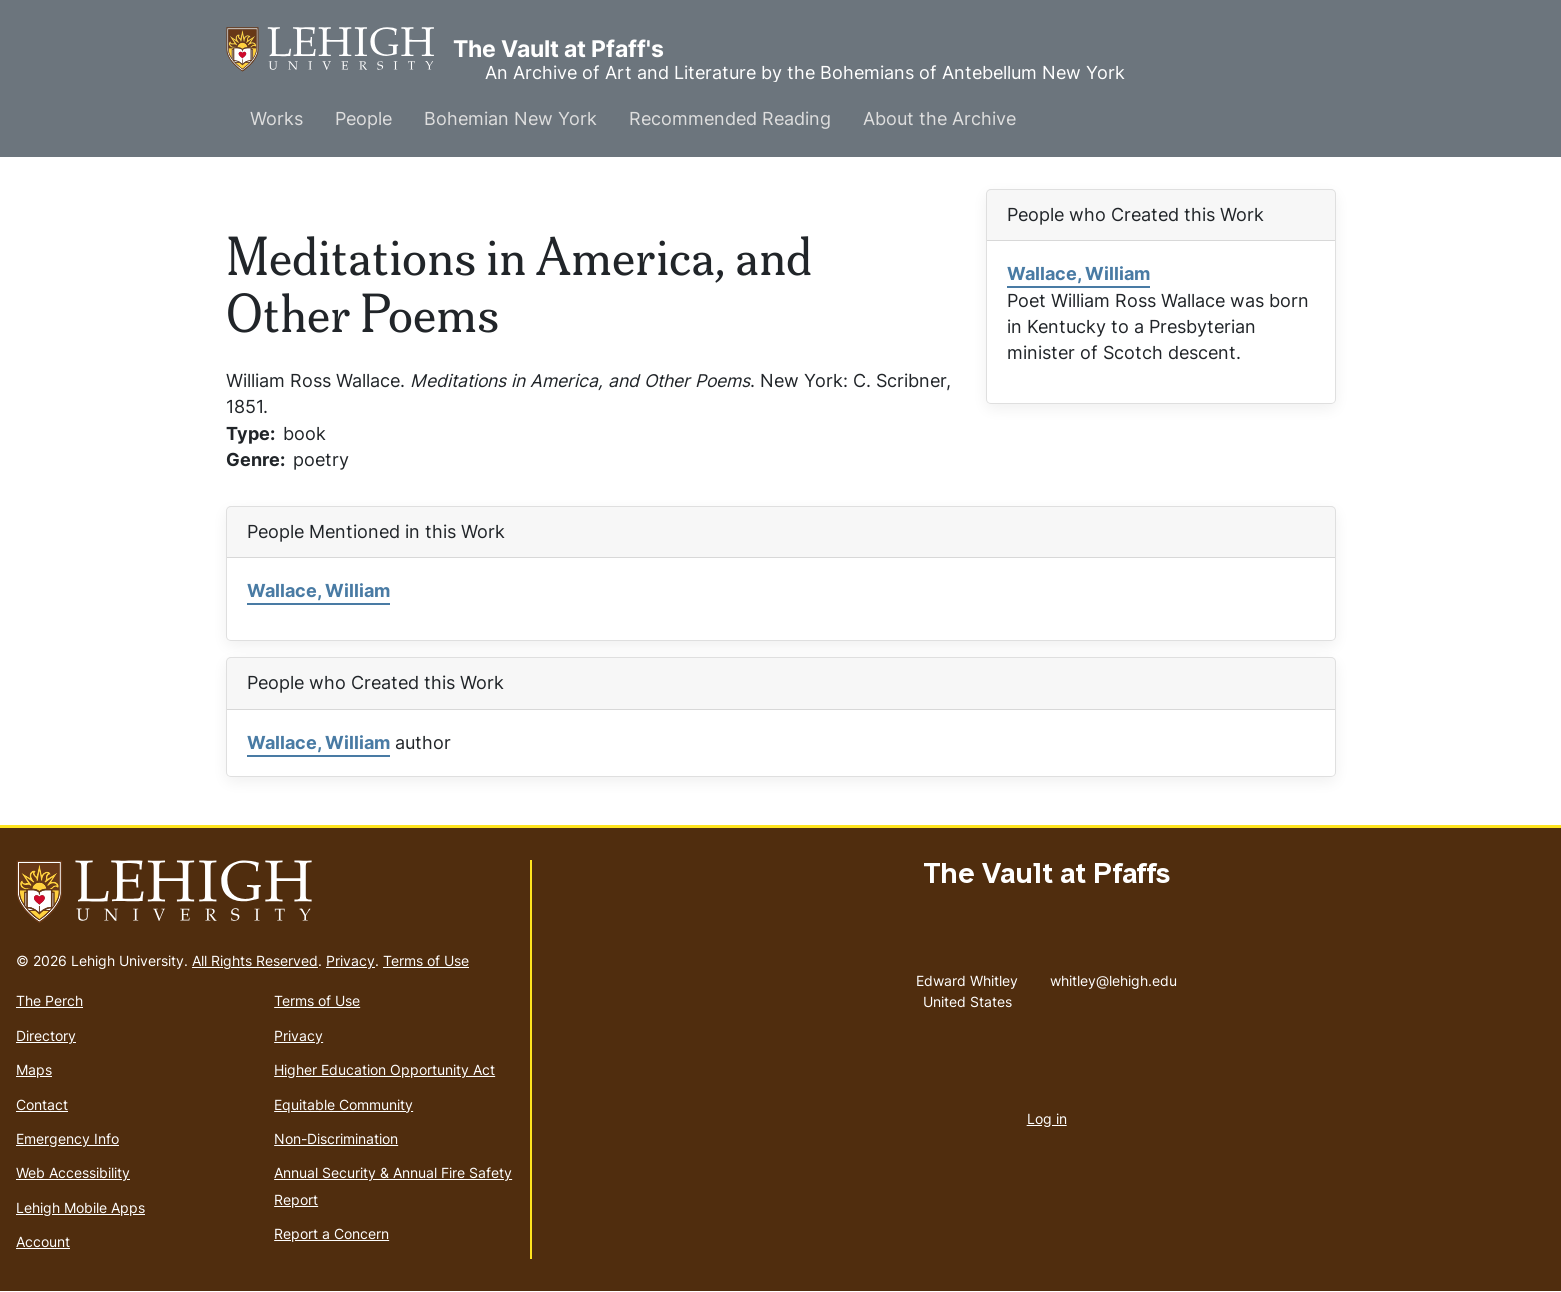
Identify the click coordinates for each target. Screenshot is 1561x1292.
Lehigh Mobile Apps (80, 1207)
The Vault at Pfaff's (339, 49)
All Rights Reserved (255, 960)
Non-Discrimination (336, 1138)
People (363, 118)
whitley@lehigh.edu (1113, 976)
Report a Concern (331, 1233)
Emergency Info (67, 1138)
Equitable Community (343, 1104)
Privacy (350, 960)
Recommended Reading (730, 118)
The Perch (49, 1000)
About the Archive (939, 118)
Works (276, 118)
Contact (42, 1104)
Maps (34, 1069)
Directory (46, 1035)
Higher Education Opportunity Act (384, 1069)
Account (43, 1241)
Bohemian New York (510, 118)
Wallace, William (1078, 273)
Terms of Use (426, 960)
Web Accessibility (73, 1172)
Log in (1047, 1118)
